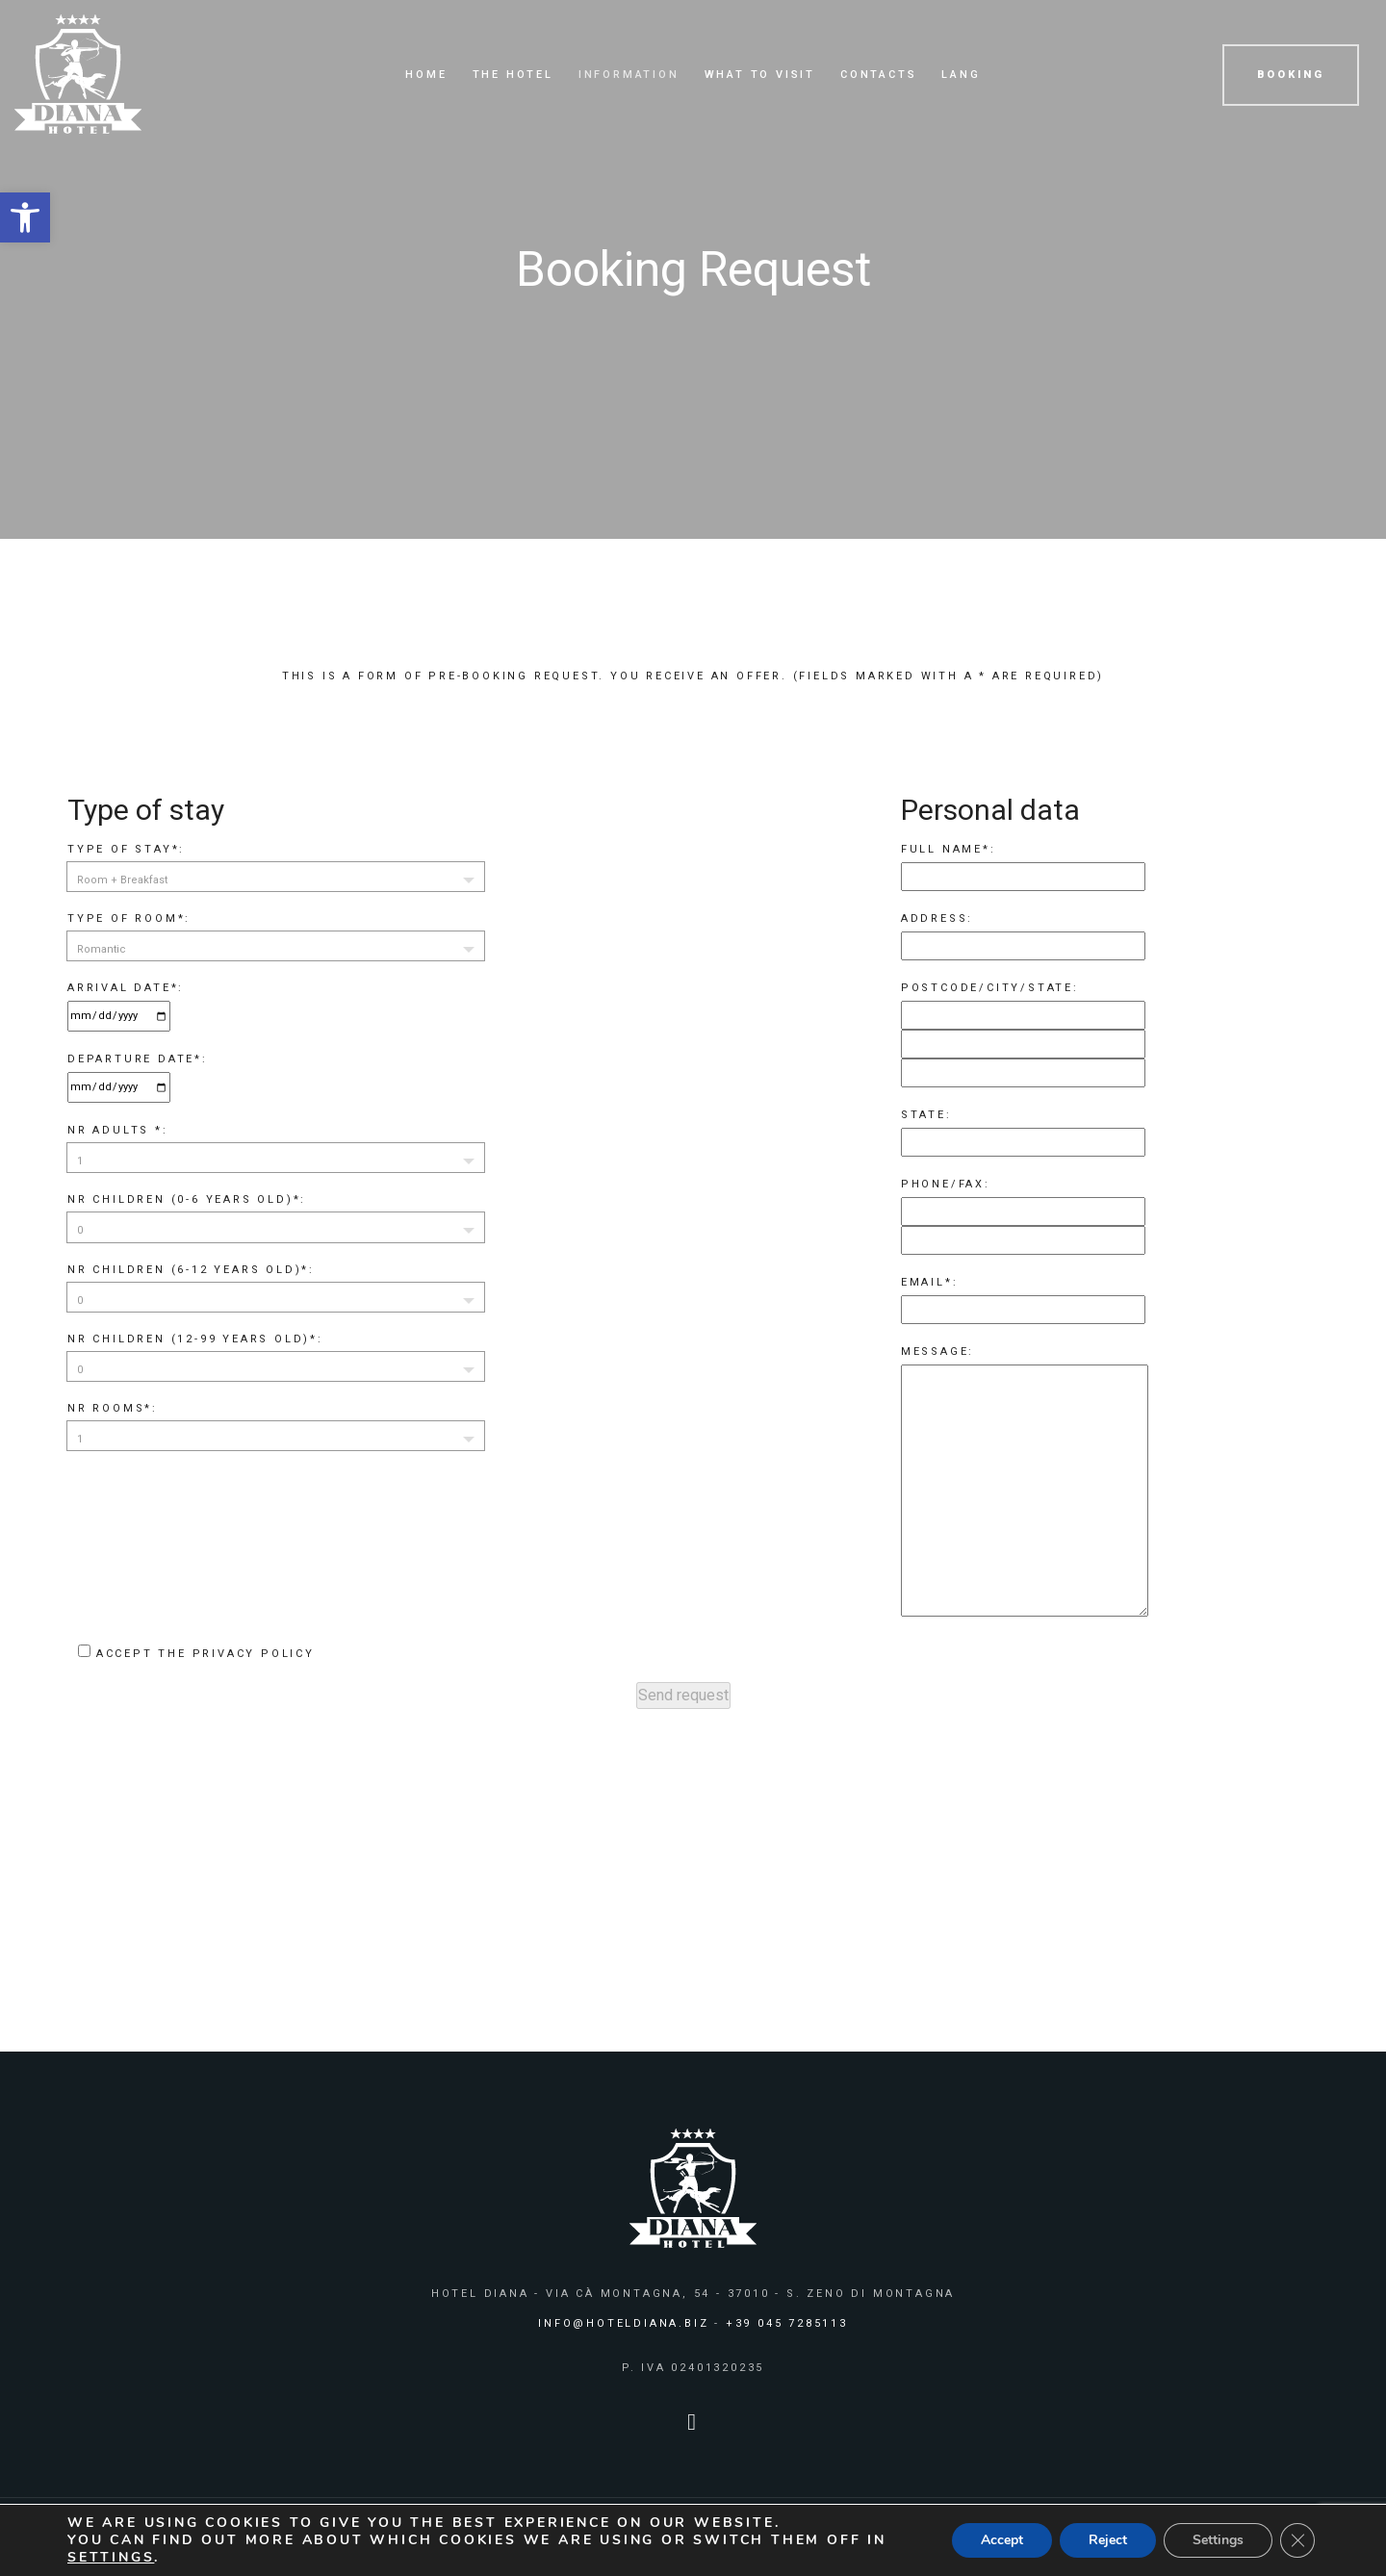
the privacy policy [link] (236, 1653)
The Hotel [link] (513, 74)
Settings (1218, 2540)
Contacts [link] (878, 74)
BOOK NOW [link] (1103, 1941)
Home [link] (426, 74)
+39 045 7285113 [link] (787, 2323)
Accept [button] (1002, 2540)
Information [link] (629, 74)
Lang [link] (960, 74)
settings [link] (110, 2557)
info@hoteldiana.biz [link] (623, 2323)
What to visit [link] (760, 74)
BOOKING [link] (1290, 74)
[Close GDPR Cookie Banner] (1297, 2540)
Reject (1108, 2540)
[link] (25, 217)
